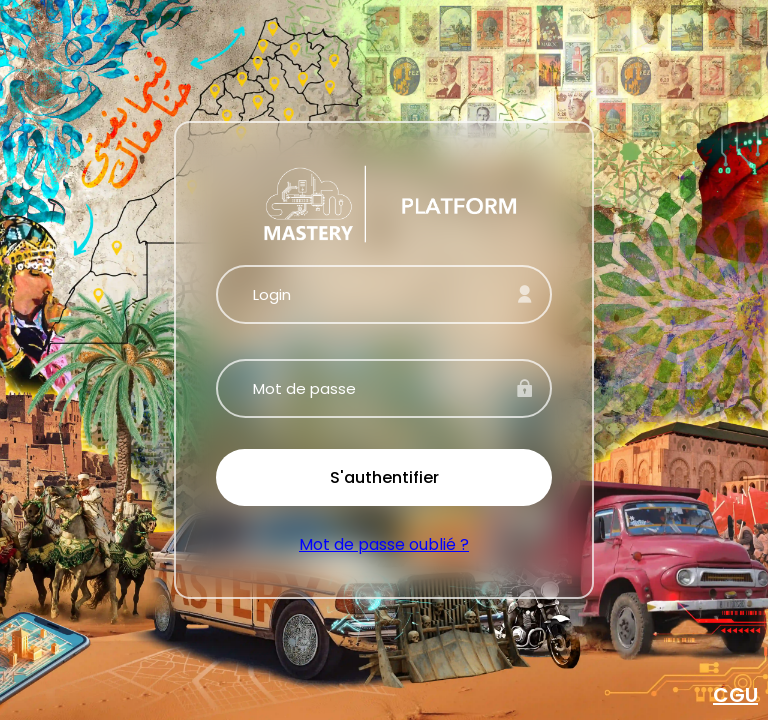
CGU (735, 695)
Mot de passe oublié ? (384, 544)
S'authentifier (384, 477)
